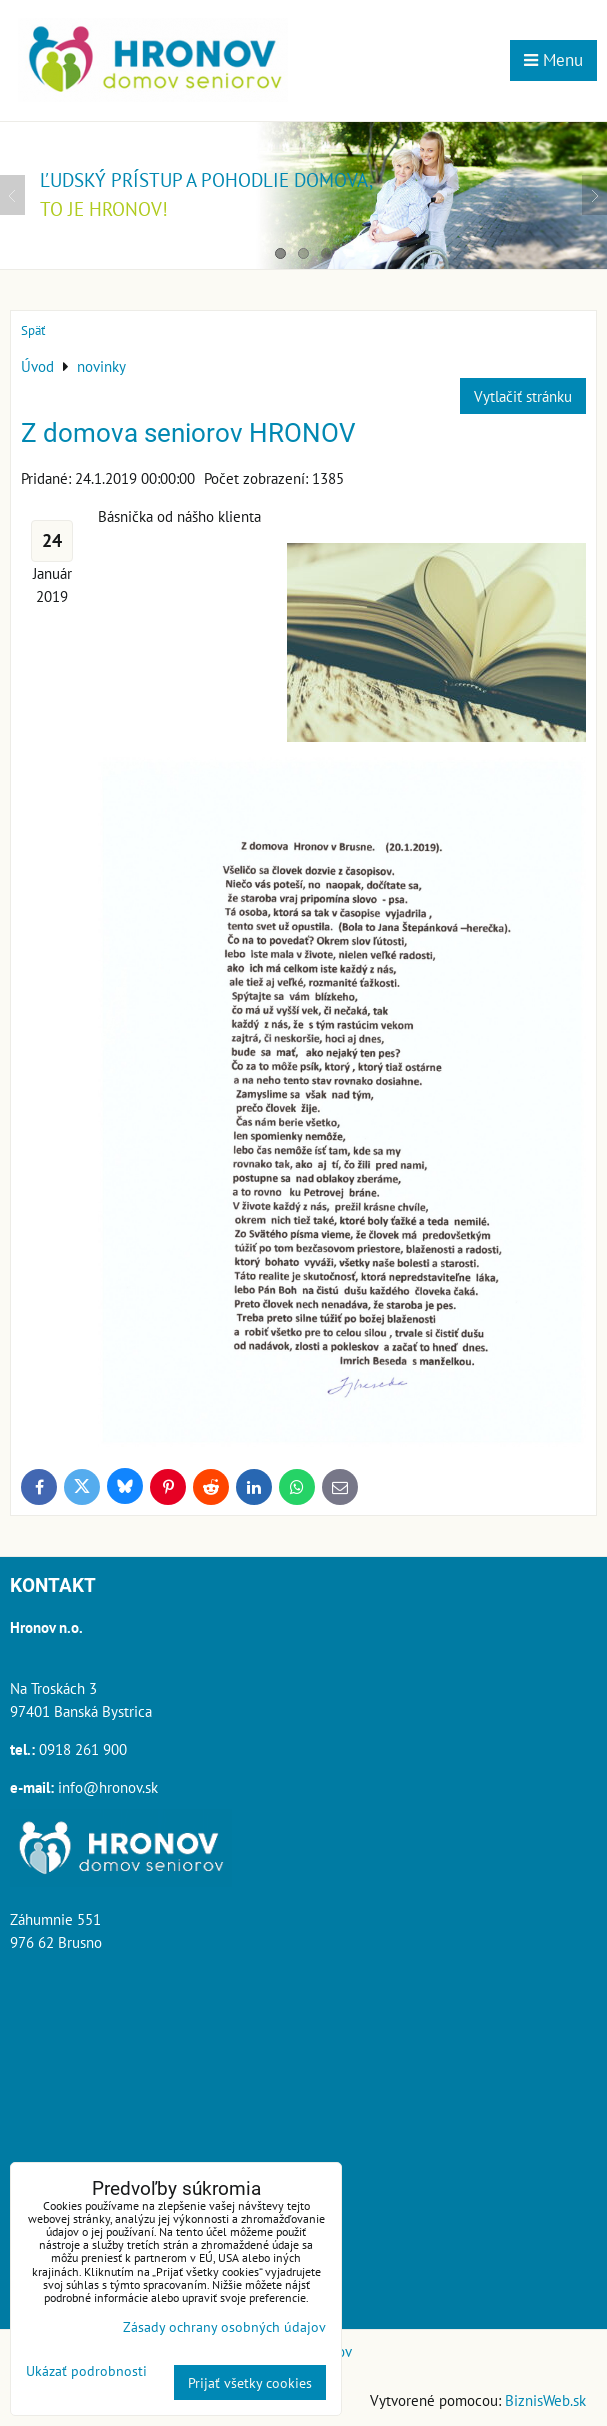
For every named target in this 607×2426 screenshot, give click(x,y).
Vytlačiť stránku (523, 396)
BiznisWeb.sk (545, 2400)
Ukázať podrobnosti (86, 2371)
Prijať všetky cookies (250, 2382)
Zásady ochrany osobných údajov (224, 2326)
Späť (33, 330)
